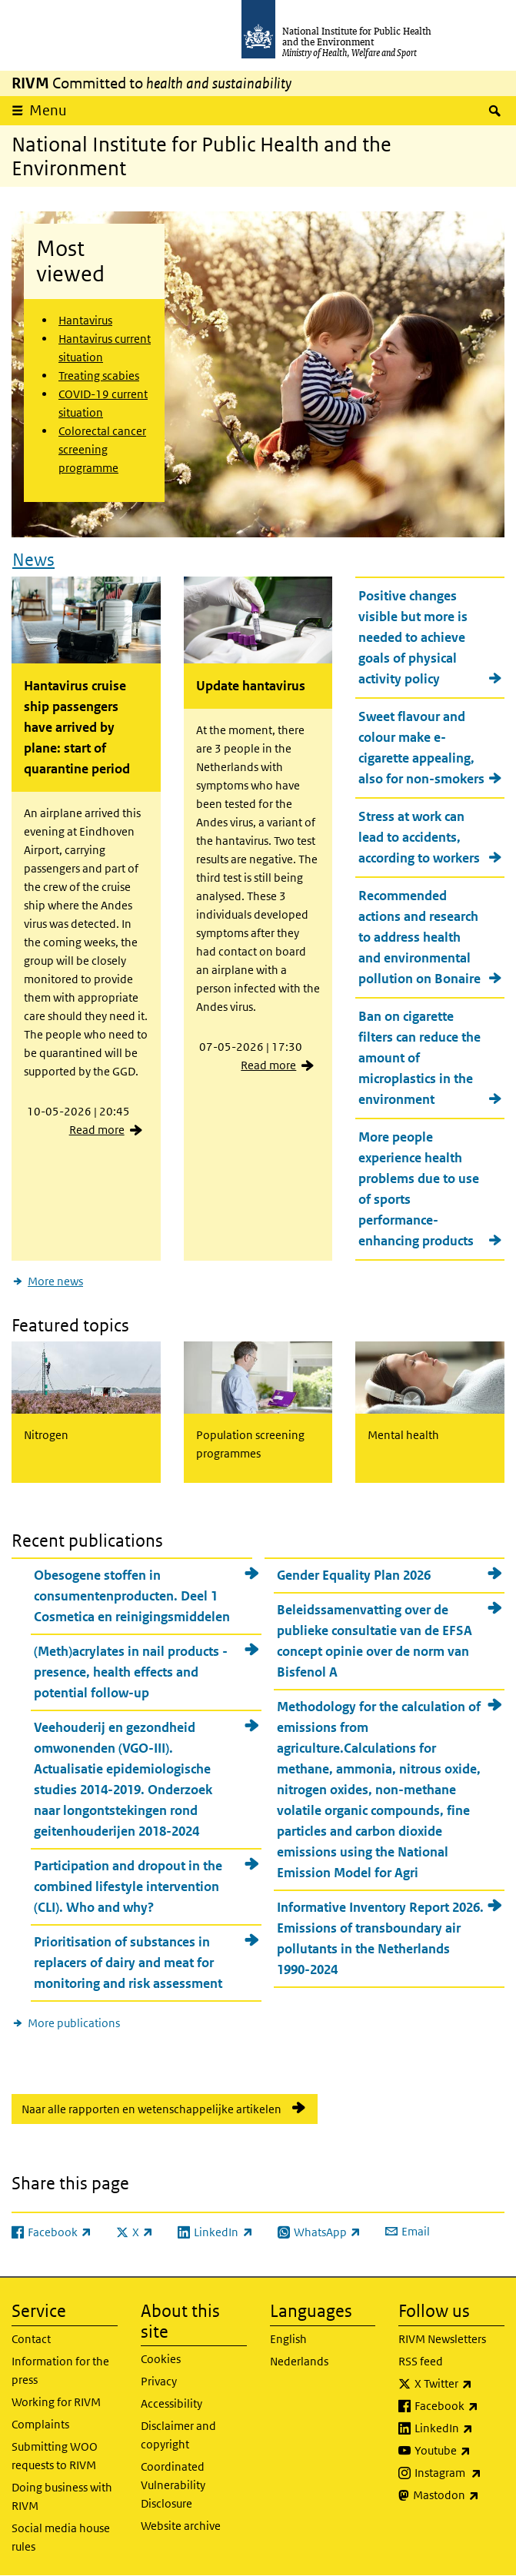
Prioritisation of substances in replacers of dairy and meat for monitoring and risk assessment (128, 1962)
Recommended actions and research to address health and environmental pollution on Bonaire (419, 937)
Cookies (161, 2359)
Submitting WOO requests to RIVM (55, 2455)
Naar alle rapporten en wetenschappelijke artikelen (151, 2109)
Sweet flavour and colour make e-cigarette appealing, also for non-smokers (421, 747)
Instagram (459, 2473)
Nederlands (299, 2361)
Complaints (40, 2424)
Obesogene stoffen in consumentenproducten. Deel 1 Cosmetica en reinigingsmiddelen (132, 1596)
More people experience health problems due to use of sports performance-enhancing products (418, 1188)
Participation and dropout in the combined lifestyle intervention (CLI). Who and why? (128, 1886)
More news (55, 1281)
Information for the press (60, 2370)
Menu (48, 110)
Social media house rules (61, 2537)
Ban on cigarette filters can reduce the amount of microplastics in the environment (419, 1058)
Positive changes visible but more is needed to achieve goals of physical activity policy (413, 637)
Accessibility (171, 2403)
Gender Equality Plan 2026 (354, 1575)
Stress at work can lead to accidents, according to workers (419, 837)
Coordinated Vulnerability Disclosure (173, 2485)
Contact (31, 2339)
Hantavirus (85, 320)
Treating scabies (98, 375)
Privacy (159, 2381)
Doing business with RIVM (62, 2496)
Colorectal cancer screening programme (102, 449)
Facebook (459, 2406)
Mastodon (458, 2495)
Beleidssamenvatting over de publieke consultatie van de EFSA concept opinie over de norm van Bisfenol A (374, 1640)
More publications (74, 2023)
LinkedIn (459, 2428)
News (33, 560)
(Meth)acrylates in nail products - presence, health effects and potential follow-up (131, 1672)
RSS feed (420, 2361)
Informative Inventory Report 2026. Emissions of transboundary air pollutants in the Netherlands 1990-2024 (380, 1938)
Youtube (459, 2450)
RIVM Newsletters (442, 2339)
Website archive (181, 2525)
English (288, 2339)
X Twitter (459, 2384)
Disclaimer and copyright (178, 2434)
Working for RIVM (56, 2402)
